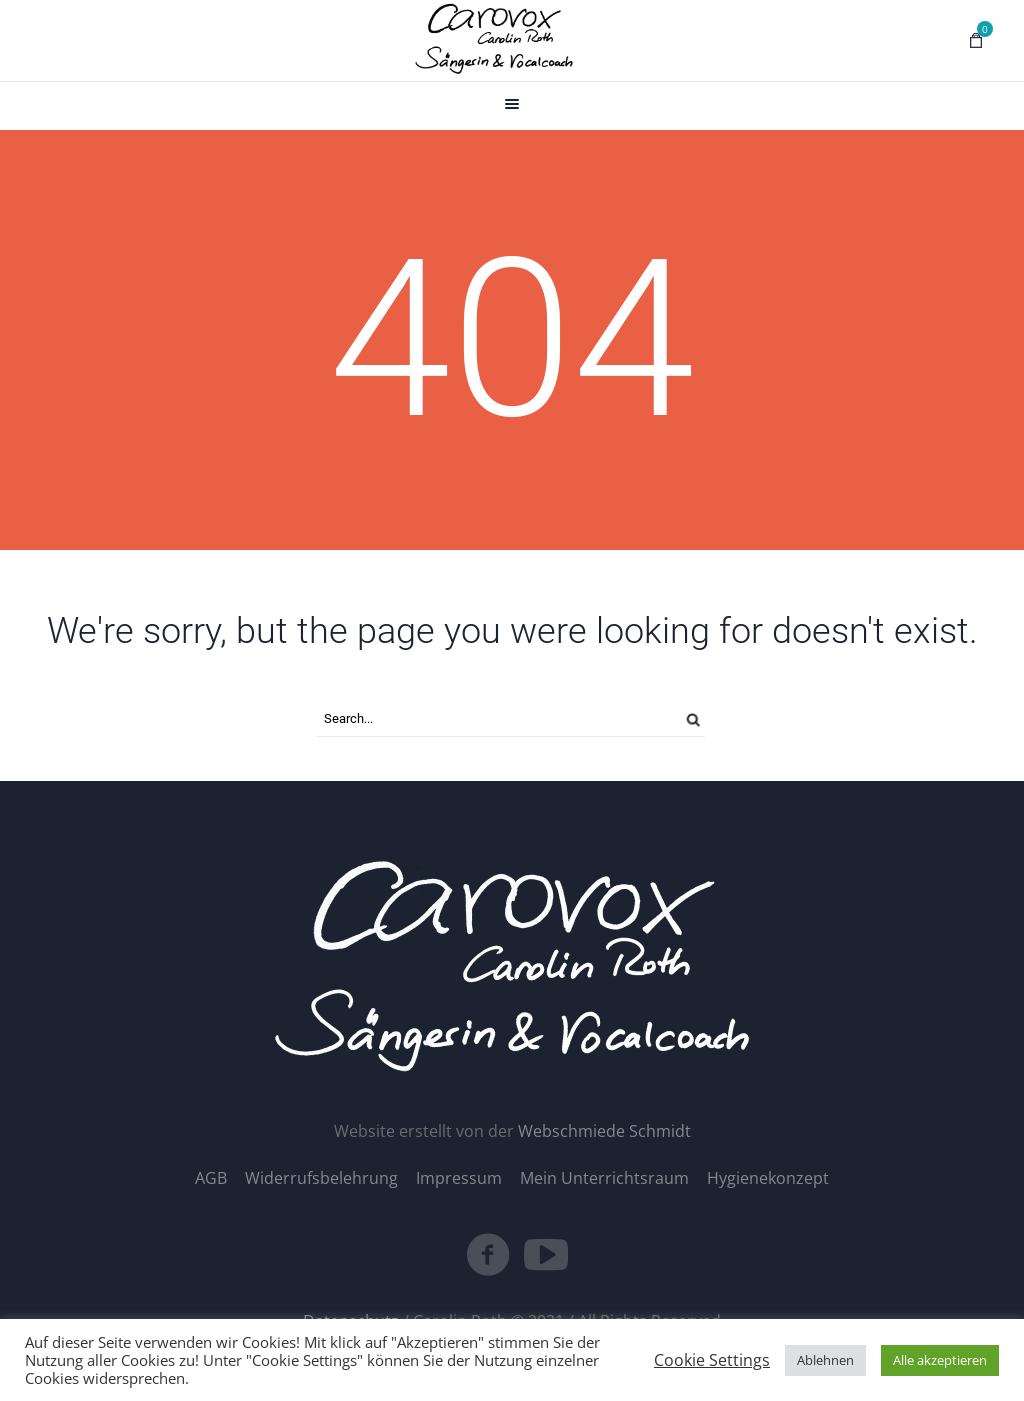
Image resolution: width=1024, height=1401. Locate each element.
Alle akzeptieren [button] (940, 1360)
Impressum (459, 1178)
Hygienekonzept (768, 1178)
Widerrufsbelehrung (321, 1178)
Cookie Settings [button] (712, 1360)
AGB (211, 1178)
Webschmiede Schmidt (604, 1131)
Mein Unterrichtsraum (604, 1178)
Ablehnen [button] (825, 1360)
